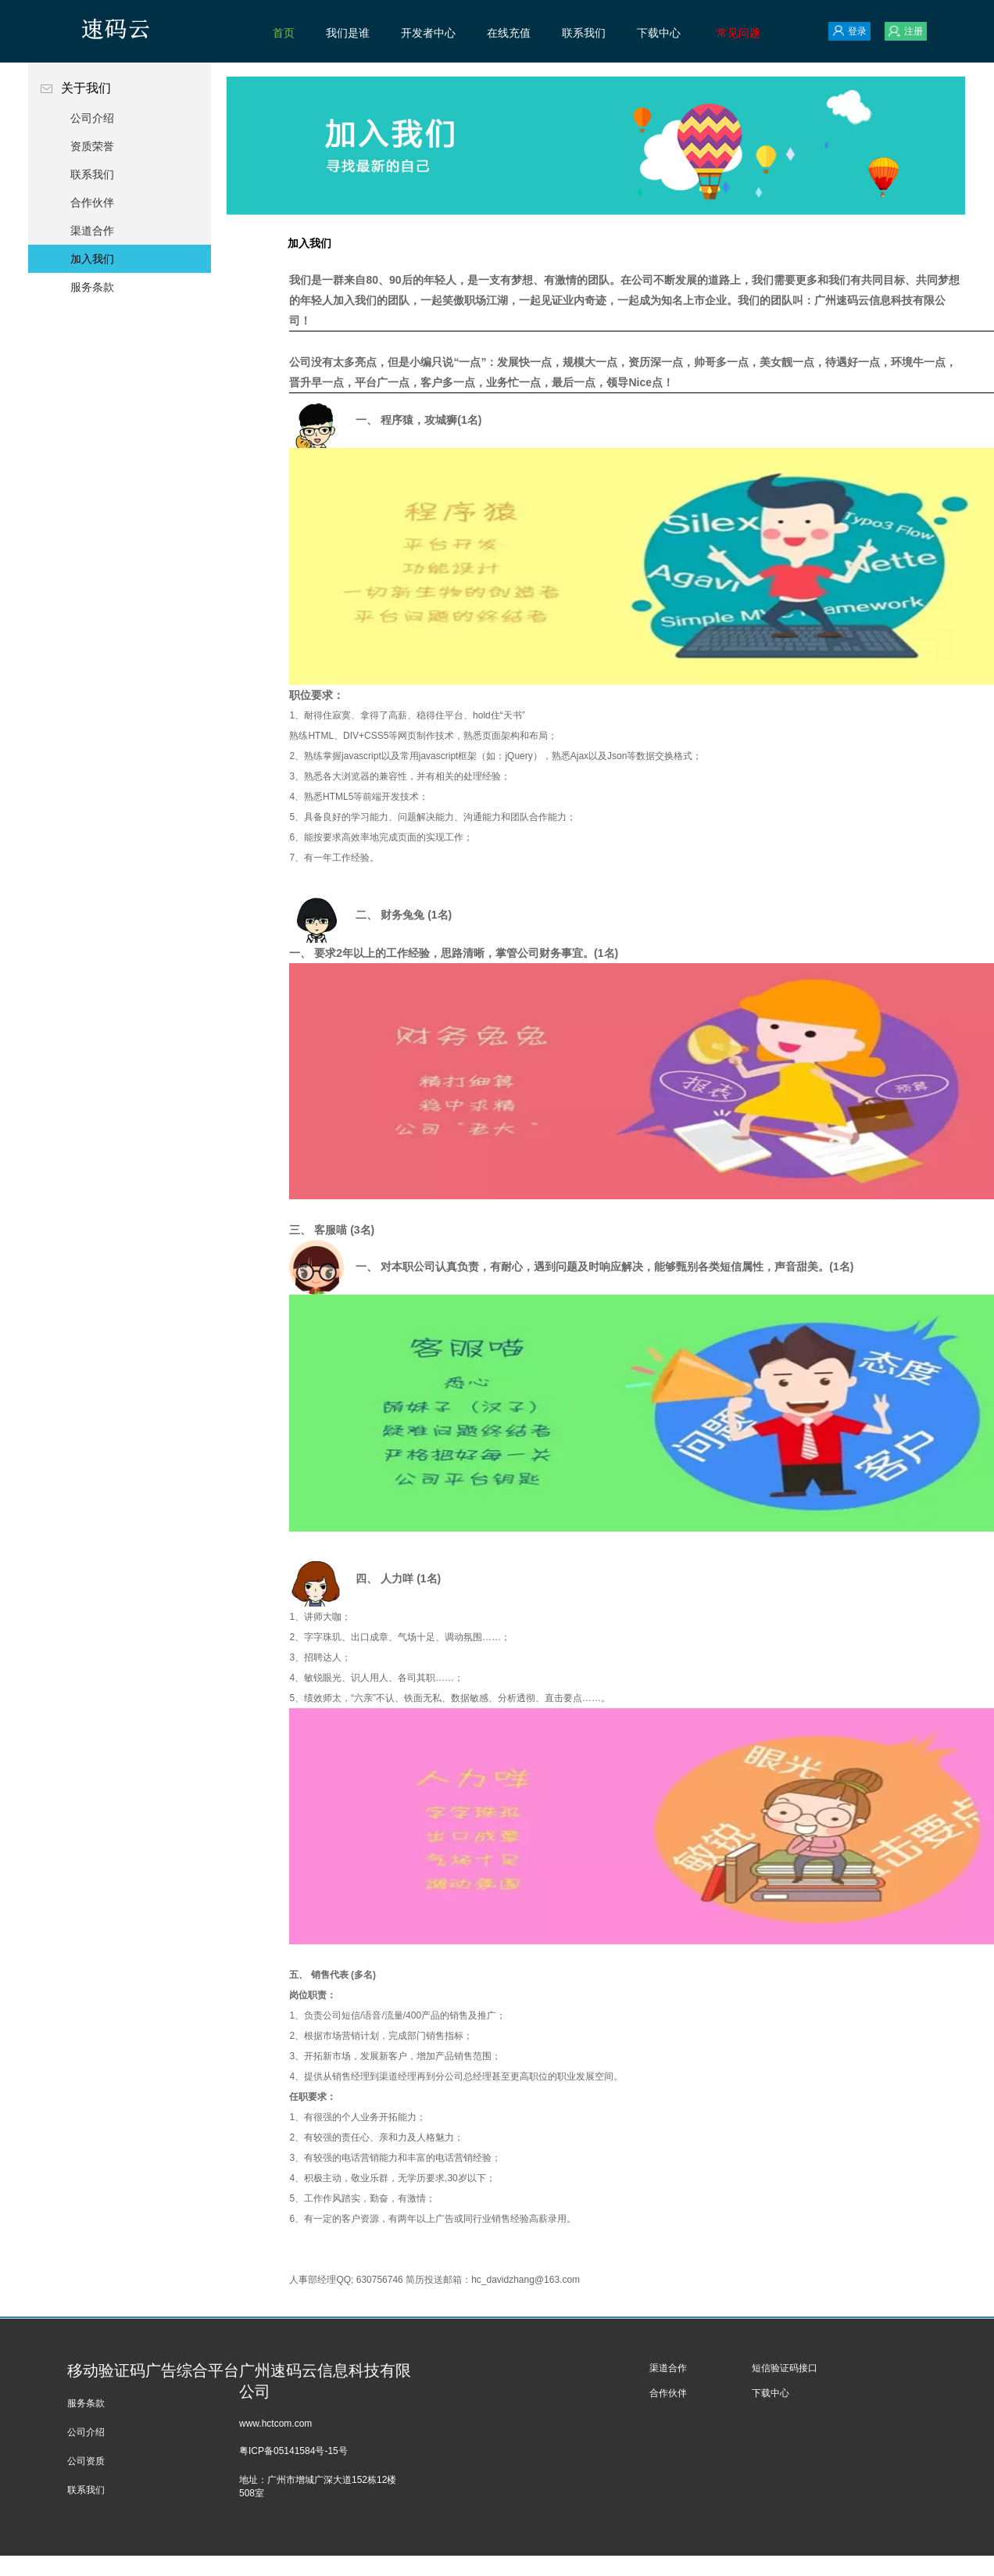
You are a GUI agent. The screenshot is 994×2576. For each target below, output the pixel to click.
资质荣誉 (92, 146)
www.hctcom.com (275, 2423)
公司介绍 (92, 118)
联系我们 (584, 33)
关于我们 (120, 88)
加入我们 (92, 259)
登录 (849, 31)
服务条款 (92, 287)
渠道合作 (92, 230)
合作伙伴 (92, 202)
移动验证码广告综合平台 (153, 2370)
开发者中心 (428, 33)
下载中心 (659, 33)
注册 (906, 31)
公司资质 (86, 2461)
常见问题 (738, 33)
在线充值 (509, 33)
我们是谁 (348, 33)
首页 (284, 33)
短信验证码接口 (784, 2368)
